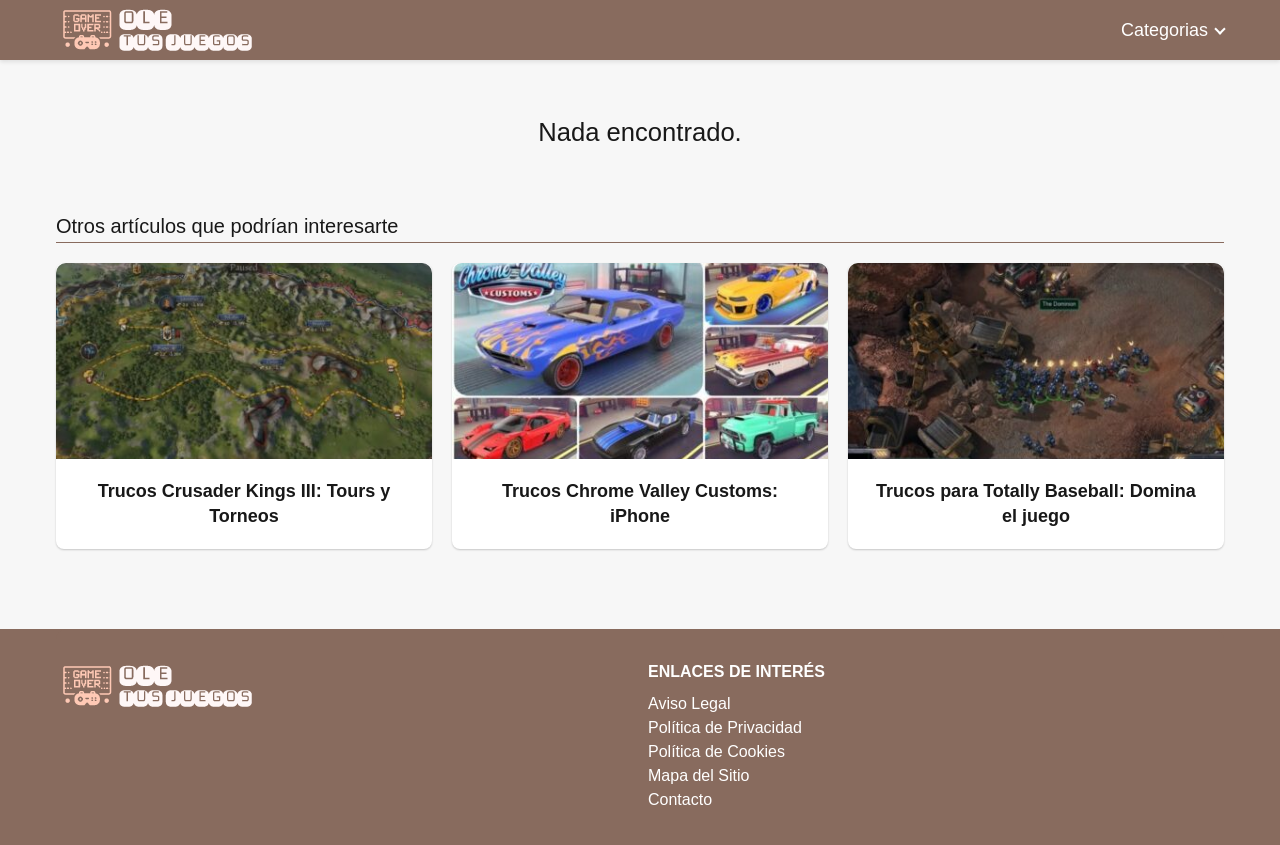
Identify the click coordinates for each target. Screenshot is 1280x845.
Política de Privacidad (725, 727)
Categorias (1164, 30)
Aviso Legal (689, 703)
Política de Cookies (716, 751)
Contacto (680, 799)
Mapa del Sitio (698, 775)
